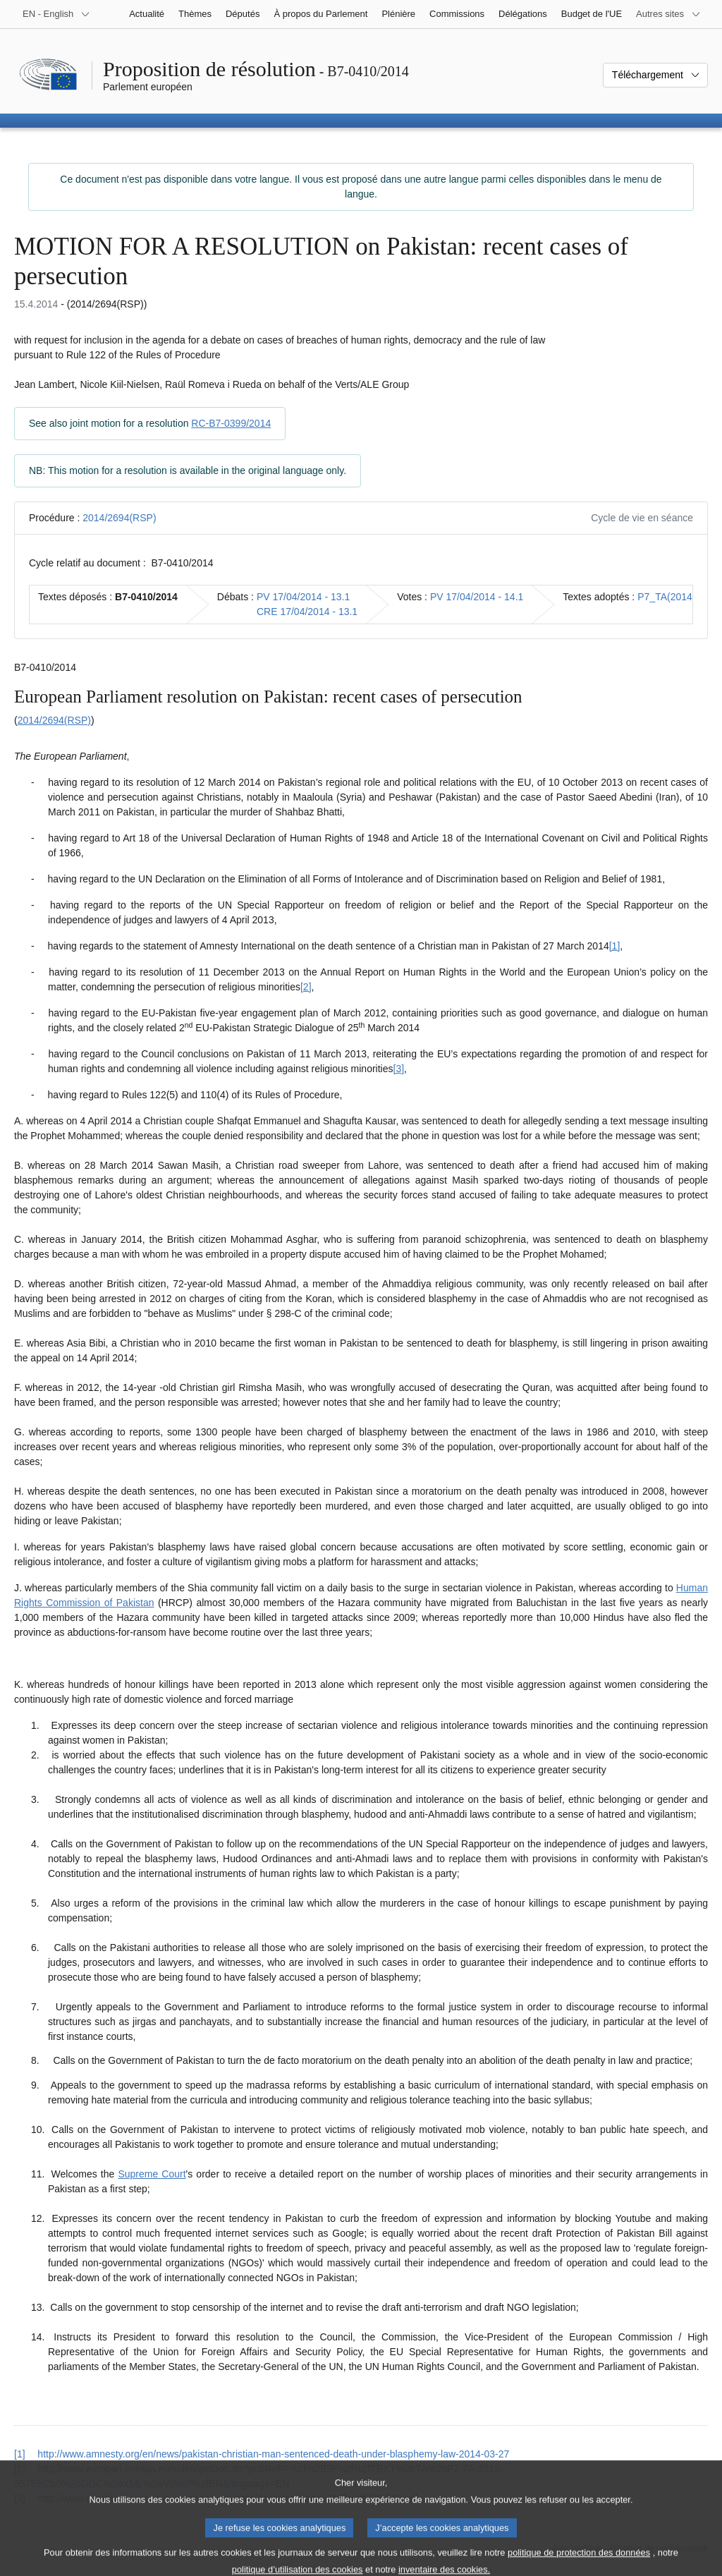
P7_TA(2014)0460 (677, 596)
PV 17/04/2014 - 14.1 (476, 596)
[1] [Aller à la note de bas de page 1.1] (614, 946)
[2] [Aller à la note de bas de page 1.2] (306, 986)
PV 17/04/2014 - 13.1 (303, 596)
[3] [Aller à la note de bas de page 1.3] (399, 1068)
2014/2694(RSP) (119, 517)
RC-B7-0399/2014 (231, 423)
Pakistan (135, 1602)
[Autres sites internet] (668, 14)
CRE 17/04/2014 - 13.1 (307, 611)
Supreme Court (151, 2174)
